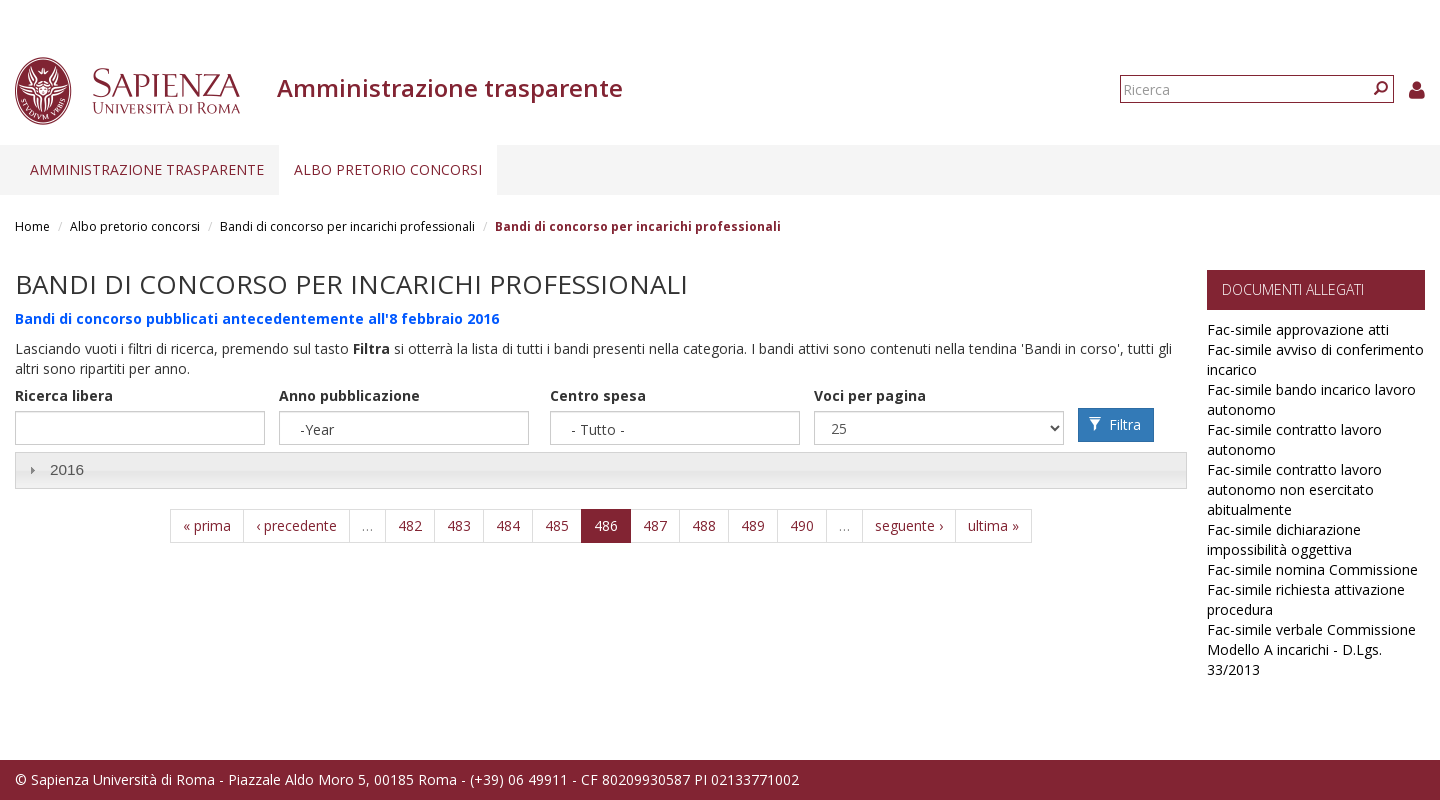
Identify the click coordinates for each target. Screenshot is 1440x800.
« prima (207, 525)
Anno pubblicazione (349, 395)
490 (802, 525)
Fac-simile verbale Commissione (1311, 629)
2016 (67, 469)
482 (410, 525)
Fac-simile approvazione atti (1298, 329)
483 (459, 525)
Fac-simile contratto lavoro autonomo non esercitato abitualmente (1294, 489)
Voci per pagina (870, 395)
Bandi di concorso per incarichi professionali (347, 226)
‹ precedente (296, 525)
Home (32, 226)
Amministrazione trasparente (147, 169)
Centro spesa (598, 395)
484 (508, 525)
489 (753, 525)
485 (557, 525)
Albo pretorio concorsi (388, 169)
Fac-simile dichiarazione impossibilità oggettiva (1284, 539)
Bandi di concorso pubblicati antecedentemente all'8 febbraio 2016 (257, 318)
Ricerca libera (64, 395)
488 (704, 525)
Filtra (1115, 424)
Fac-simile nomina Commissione (1312, 569)
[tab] (601, 470)
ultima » (993, 525)
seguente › (909, 525)
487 (655, 525)
